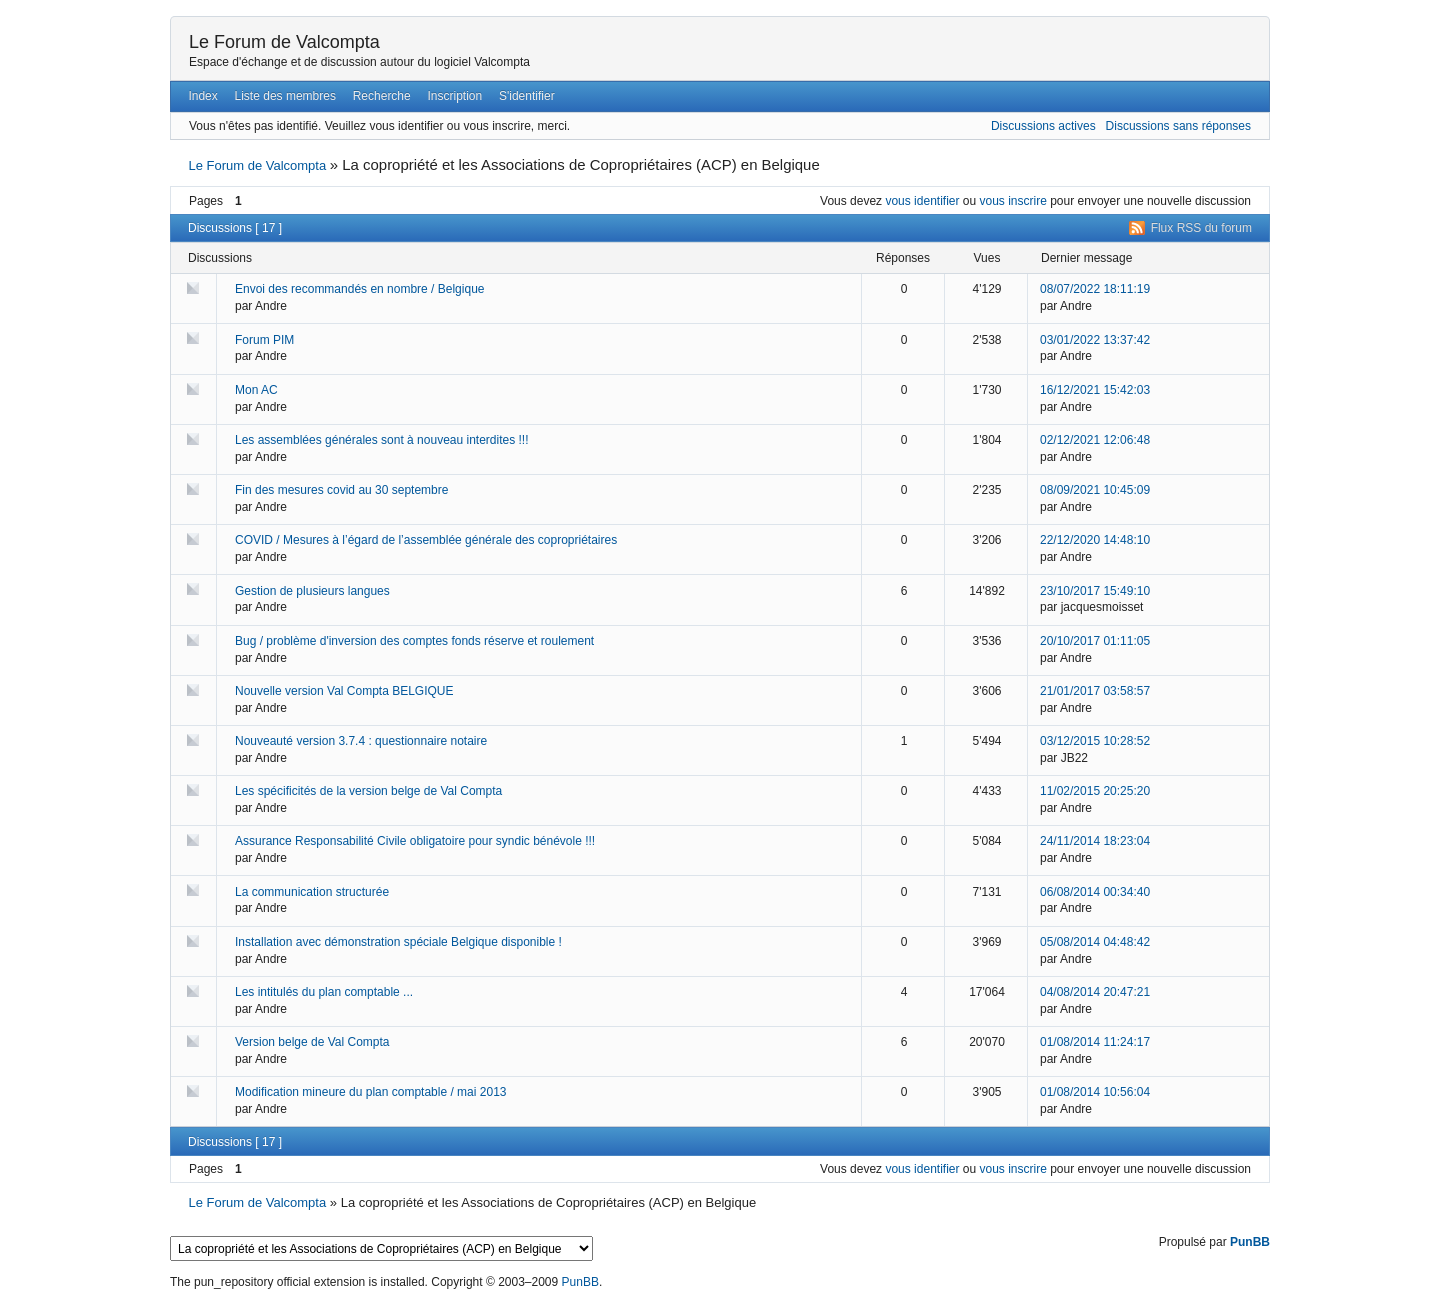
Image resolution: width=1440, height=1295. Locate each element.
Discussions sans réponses (1178, 126)
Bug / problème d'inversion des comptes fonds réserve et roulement (414, 641)
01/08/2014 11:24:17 (1095, 1042)
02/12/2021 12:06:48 (1095, 440)
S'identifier (527, 96)
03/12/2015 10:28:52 (1095, 741)
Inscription (455, 96)
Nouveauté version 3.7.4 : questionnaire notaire (361, 741)
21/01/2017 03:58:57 (1095, 691)
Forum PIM (264, 340)
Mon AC (256, 390)
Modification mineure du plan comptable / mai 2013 (371, 1092)
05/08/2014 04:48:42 (1095, 942)
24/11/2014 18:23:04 (1095, 841)
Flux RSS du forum (1201, 228)
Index (202, 96)
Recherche (382, 96)
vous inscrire (1013, 201)
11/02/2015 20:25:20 (1095, 791)
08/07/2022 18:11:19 (1095, 289)
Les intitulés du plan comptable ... (324, 992)
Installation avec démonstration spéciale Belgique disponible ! (398, 942)
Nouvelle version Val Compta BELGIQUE (344, 691)
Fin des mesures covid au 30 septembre (341, 490)
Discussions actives (1043, 126)
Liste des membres (285, 96)
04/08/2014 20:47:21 (1095, 992)
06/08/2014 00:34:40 (1095, 892)
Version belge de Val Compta (312, 1042)
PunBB (1250, 1242)
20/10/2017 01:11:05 (1095, 641)
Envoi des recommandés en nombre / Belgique (359, 289)
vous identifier (922, 201)
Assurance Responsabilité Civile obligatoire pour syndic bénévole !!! (415, 841)
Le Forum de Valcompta (284, 42)
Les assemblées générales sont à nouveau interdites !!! (382, 440)
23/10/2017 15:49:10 (1095, 591)
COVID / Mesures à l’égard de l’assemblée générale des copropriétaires (426, 540)
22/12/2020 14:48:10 (1095, 540)
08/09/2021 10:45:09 (1095, 490)
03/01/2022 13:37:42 (1095, 340)
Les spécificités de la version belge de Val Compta (368, 791)
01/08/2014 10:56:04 (1095, 1092)
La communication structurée (312, 892)
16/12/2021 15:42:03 (1095, 390)
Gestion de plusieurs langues (312, 591)
